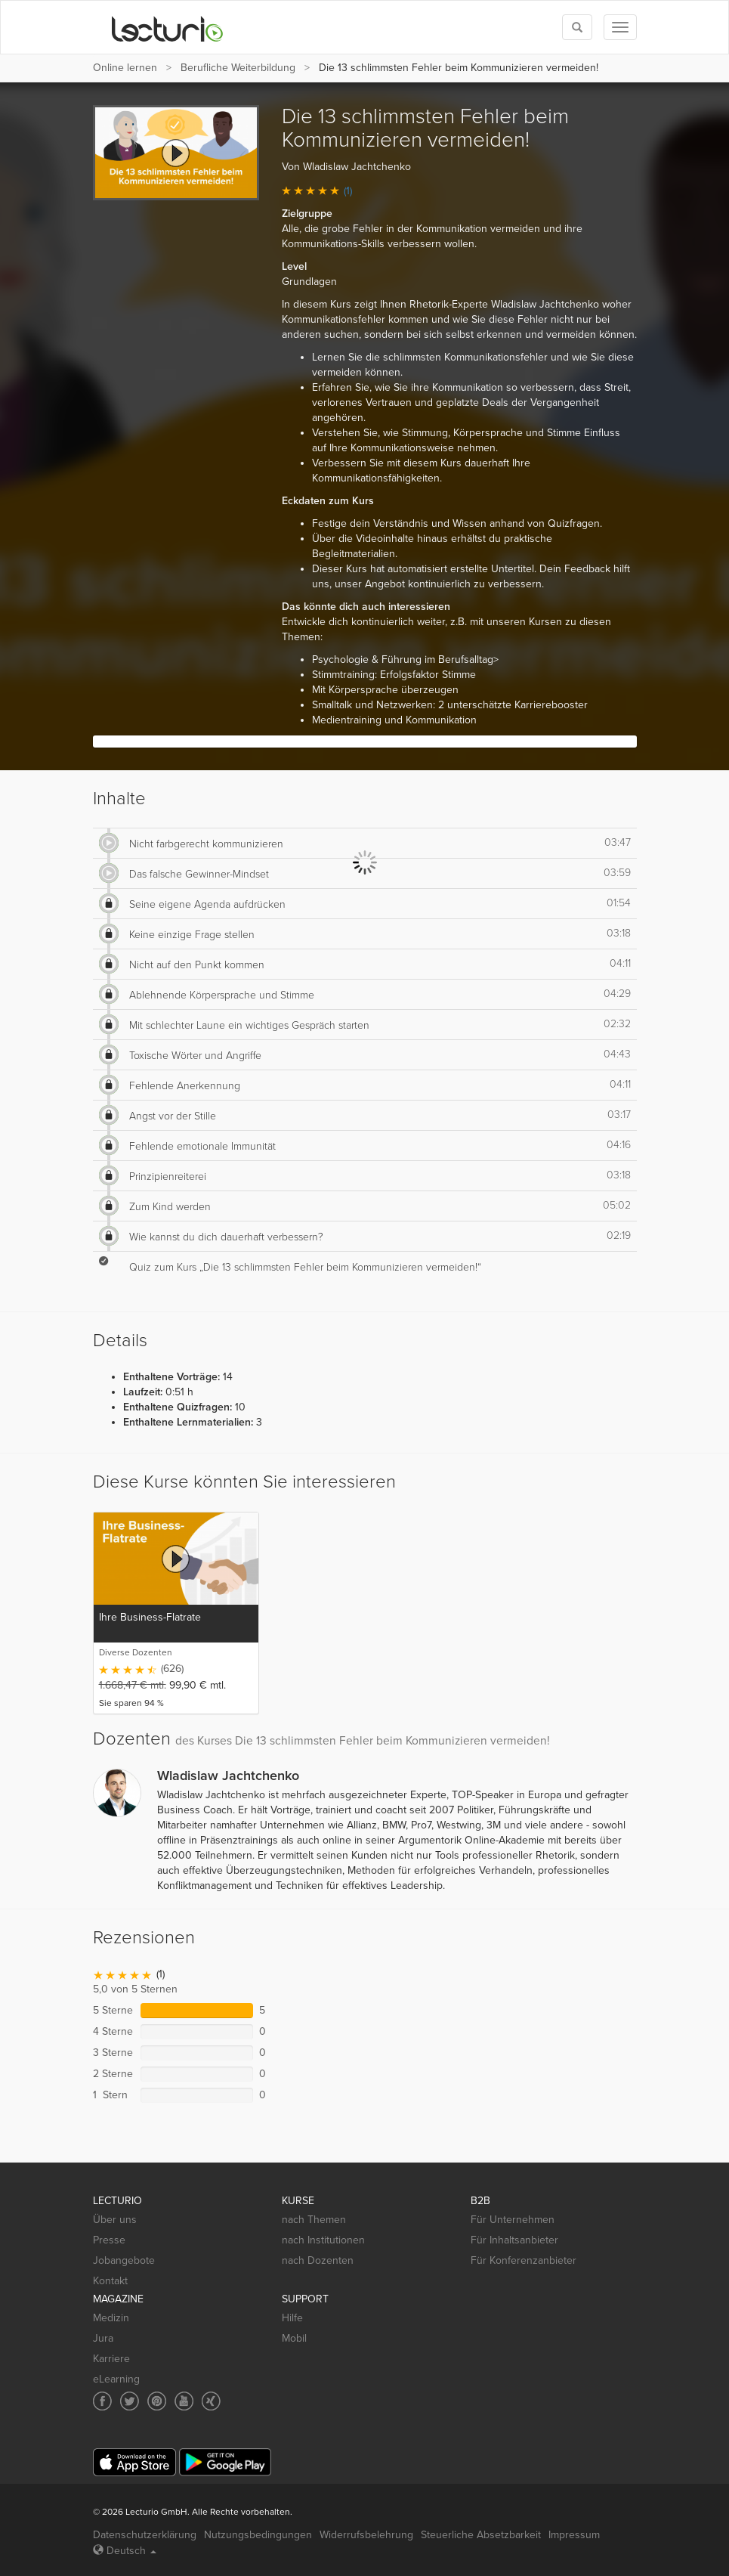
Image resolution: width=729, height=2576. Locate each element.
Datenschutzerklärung (144, 2534)
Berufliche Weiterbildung (238, 67)
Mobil (294, 2338)
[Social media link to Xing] (211, 2401)
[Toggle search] (577, 27)
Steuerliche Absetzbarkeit (481, 2534)
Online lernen (125, 67)
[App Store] (134, 2462)
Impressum (574, 2534)
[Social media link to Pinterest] (156, 2401)
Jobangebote (124, 2260)
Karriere (111, 2358)
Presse (109, 2240)
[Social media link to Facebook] (102, 2401)
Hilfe (292, 2317)
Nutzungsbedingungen (258, 2534)
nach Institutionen (323, 2240)
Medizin (111, 2317)
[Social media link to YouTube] (184, 2401)
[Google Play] (225, 2462)
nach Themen (314, 2219)
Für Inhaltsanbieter (514, 2240)
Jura (103, 2338)
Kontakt (110, 2280)
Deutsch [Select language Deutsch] (124, 2550)
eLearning (116, 2379)
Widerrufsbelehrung (366, 2534)
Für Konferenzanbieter (523, 2260)
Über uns (115, 2219)
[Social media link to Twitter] (129, 2401)
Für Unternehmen (512, 2219)
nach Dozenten (318, 2260)
